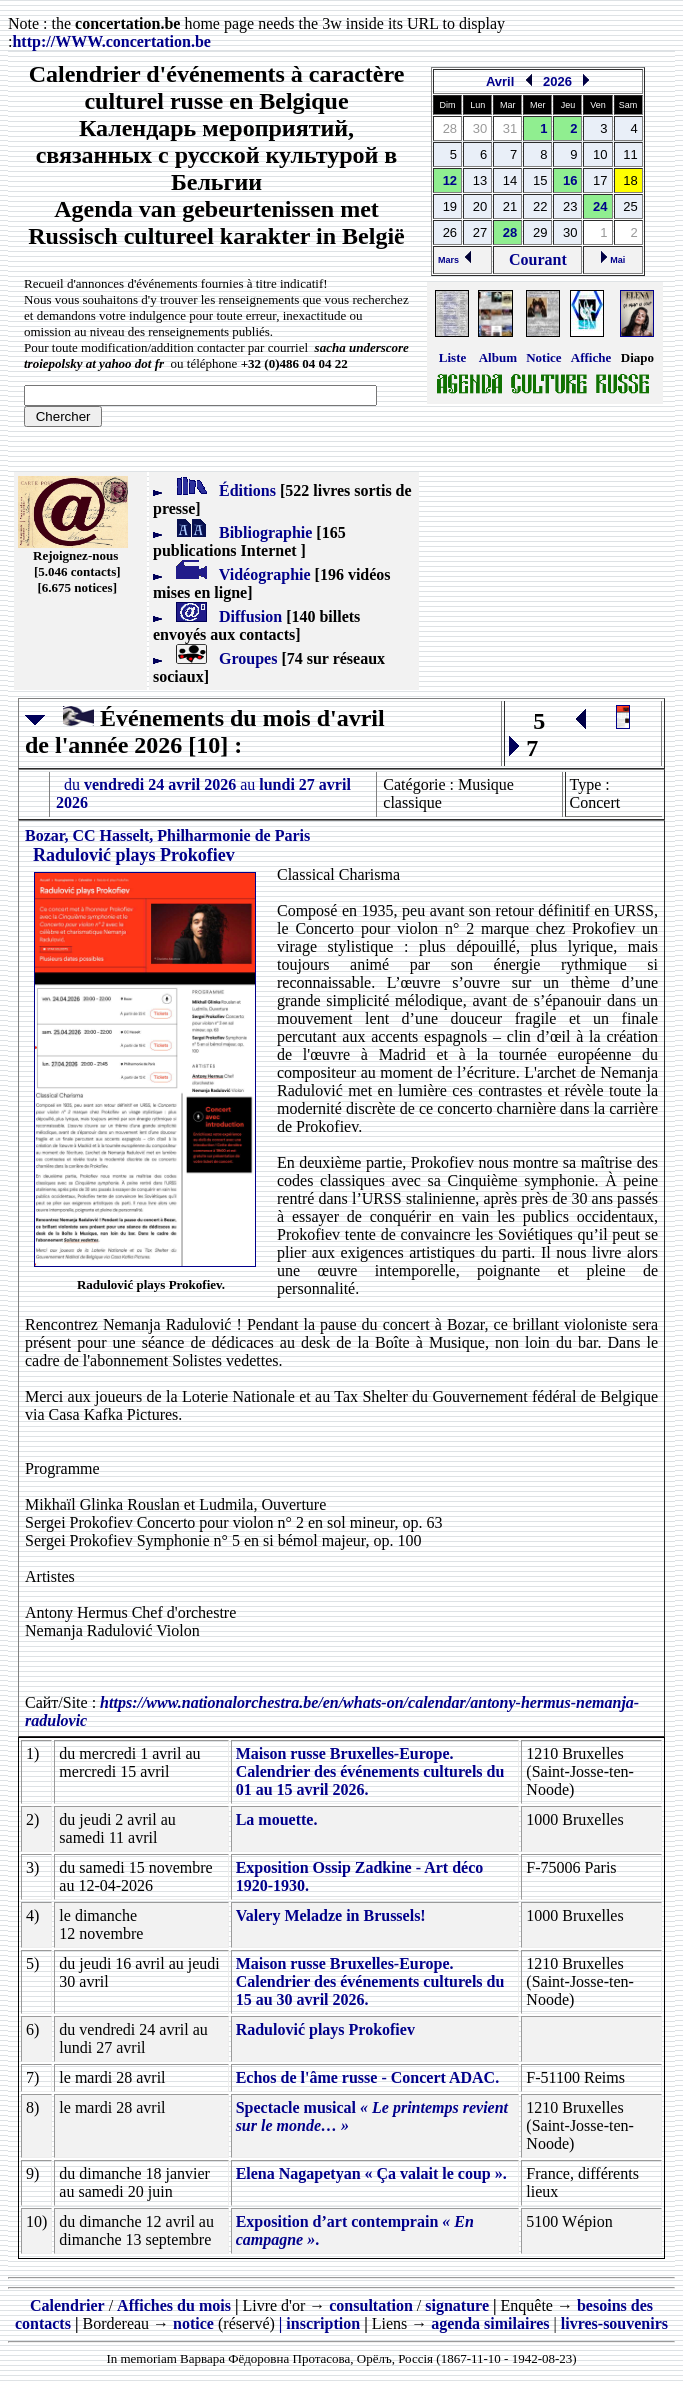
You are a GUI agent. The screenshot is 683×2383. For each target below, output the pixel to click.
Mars (454, 260)
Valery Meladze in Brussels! (331, 1915)
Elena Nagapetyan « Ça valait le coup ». (371, 2173)
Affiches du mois (174, 2305)
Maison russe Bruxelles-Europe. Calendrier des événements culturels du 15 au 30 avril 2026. (370, 1981)
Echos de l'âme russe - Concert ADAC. (368, 2077)
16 (570, 180)
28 (510, 232)
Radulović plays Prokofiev (325, 2029)
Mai (613, 260)
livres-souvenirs (614, 2323)
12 (450, 180)
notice (193, 2323)
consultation (371, 2305)
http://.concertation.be (111, 41)
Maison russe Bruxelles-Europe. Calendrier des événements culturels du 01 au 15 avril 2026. (370, 1771)
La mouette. (277, 1819)
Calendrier (67, 2305)
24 (600, 206)
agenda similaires (490, 2323)
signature (457, 2305)
